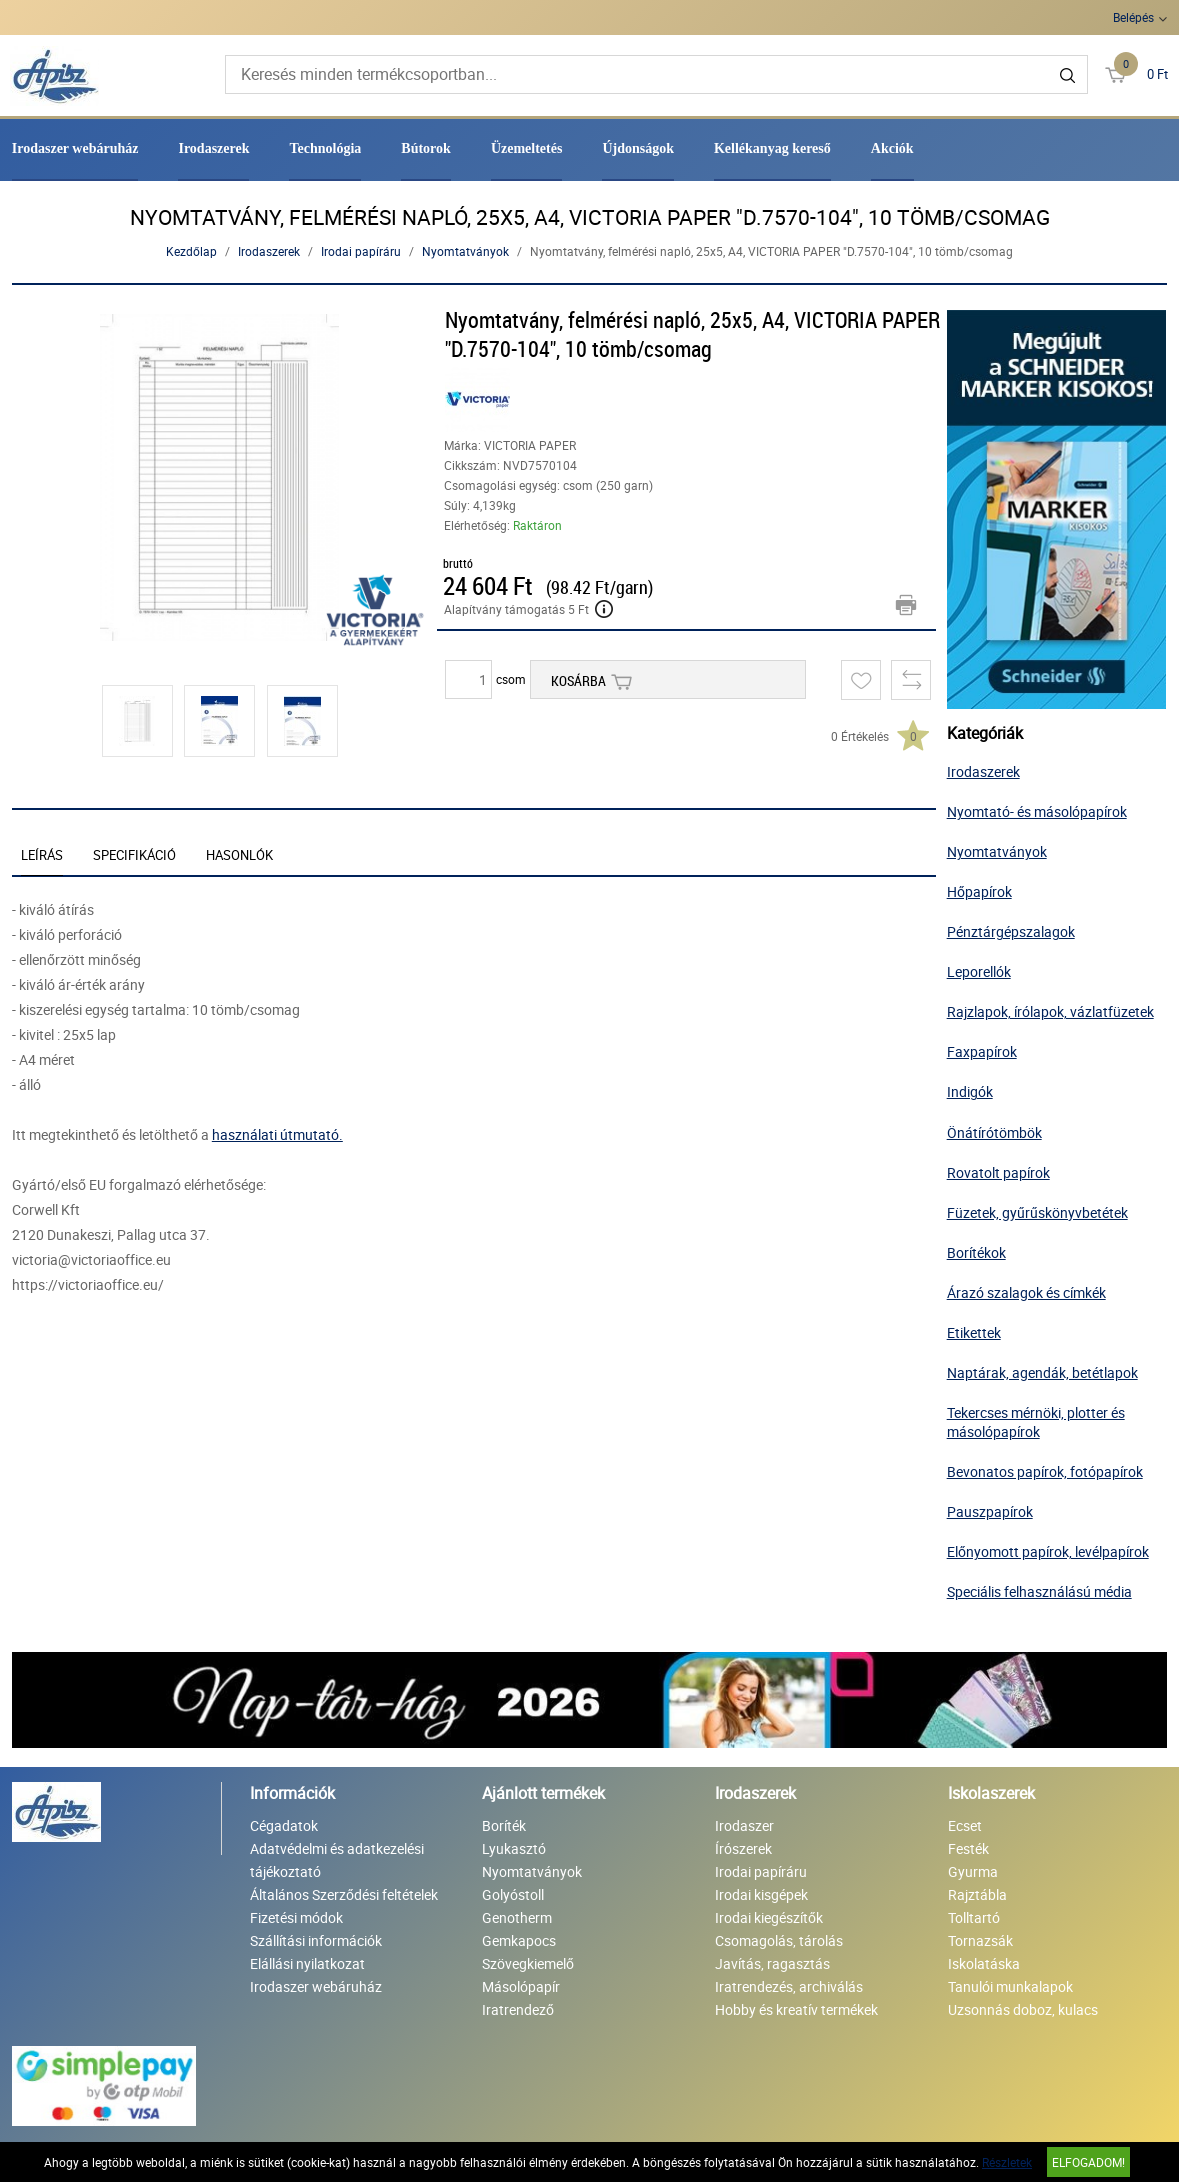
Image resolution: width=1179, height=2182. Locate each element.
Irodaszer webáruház (75, 148)
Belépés (1133, 17)
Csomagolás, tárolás (779, 1940)
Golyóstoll (513, 1894)
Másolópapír (521, 1986)
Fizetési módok (296, 1917)
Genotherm (517, 1917)
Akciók (892, 148)
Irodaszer (744, 1825)
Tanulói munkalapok (1010, 1986)
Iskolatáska (984, 1963)
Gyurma (973, 1871)
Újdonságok (638, 148)
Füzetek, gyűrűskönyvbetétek (1037, 1212)
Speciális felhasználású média (1039, 1591)
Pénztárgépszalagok (1011, 931)
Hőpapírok (979, 891)
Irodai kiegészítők (769, 1917)
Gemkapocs (519, 1940)
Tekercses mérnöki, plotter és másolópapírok (1036, 1422)
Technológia (325, 148)
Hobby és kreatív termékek (796, 2009)
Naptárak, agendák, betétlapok (1042, 1372)
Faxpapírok (982, 1051)
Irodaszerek (213, 148)
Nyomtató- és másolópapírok (1037, 811)
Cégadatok (284, 1825)
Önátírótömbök (994, 1132)
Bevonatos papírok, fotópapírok (1045, 1471)
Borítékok (976, 1252)
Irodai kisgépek (761, 1894)
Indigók (970, 1091)
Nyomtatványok (465, 251)
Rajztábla (977, 1894)
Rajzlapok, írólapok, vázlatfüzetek (1050, 1011)
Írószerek (743, 1848)
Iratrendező (518, 2009)
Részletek (1007, 2162)
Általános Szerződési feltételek (344, 1894)
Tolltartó (974, 1917)
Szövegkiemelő (528, 1963)
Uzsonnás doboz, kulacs (1023, 2009)
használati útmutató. (277, 1134)
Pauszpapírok (990, 1511)
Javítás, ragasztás (772, 1963)
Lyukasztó (514, 1848)
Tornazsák (980, 1940)
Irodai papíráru (361, 251)
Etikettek (974, 1332)
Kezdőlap (191, 251)
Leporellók (979, 971)
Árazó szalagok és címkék (1026, 1292)
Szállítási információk (316, 1940)
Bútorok (426, 148)
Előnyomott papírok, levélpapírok (1048, 1551)
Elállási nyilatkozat (307, 1963)
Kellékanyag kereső (772, 148)
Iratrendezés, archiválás (789, 1986)
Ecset (965, 1825)
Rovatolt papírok (998, 1172)
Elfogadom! (1088, 2162)
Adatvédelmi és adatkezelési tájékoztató (337, 1860)
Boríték (504, 1825)
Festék (968, 1848)
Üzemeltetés (527, 148)
